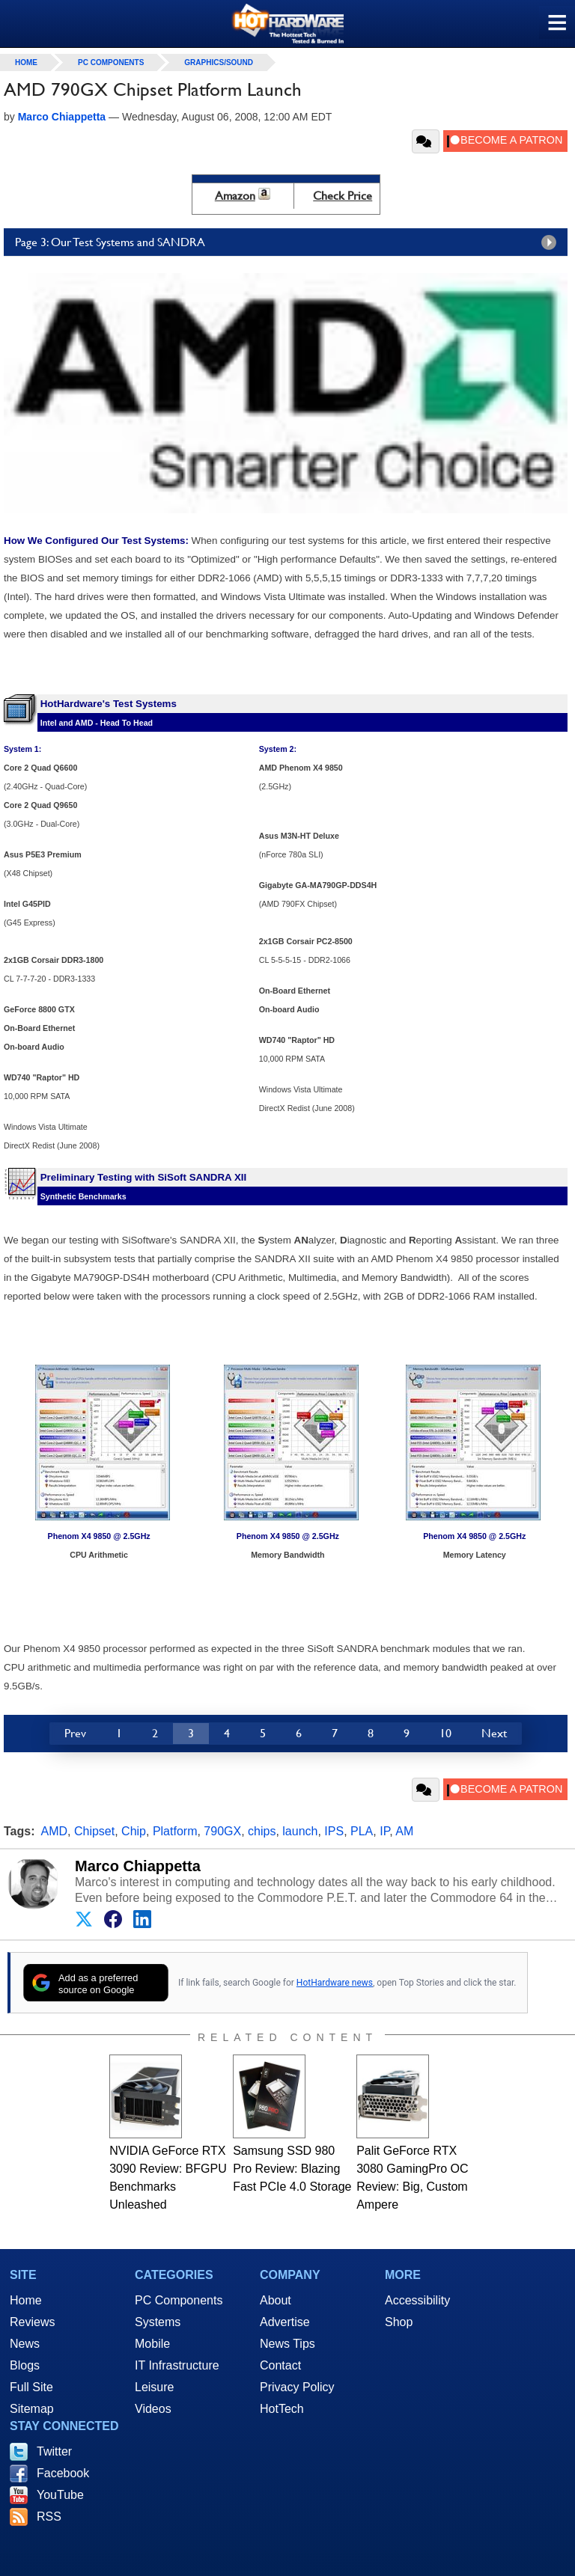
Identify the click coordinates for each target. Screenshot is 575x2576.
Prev (75, 1733)
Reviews (32, 2322)
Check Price (342, 196)
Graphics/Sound (218, 62)
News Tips (287, 2343)
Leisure (154, 2387)
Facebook (63, 2473)
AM (404, 1831)
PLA (361, 1831)
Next (494, 1733)
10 (445, 1733)
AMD (54, 1831)
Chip (133, 1831)
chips (262, 1831)
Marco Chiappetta (138, 1866)
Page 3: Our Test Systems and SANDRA (289, 242)
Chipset (94, 1831)
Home (26, 2300)
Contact (280, 2365)
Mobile (152, 2343)
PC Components (111, 62)
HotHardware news (334, 1982)
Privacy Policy (297, 2387)
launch (299, 1831)
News (25, 2343)
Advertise (285, 2322)
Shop (399, 2322)
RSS (49, 2516)
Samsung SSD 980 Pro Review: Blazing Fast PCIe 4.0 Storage (292, 2168)
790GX (222, 1831)
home (26, 62)
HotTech (282, 2408)
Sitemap (32, 2408)
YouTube (60, 2494)
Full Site (31, 2387)
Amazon (235, 196)
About (275, 2300)
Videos (153, 2408)
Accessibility (417, 2300)
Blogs (25, 2365)
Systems (157, 2322)
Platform (175, 1831)
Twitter (54, 2451)
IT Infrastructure (177, 2365)
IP (384, 1831)
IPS (334, 1831)
